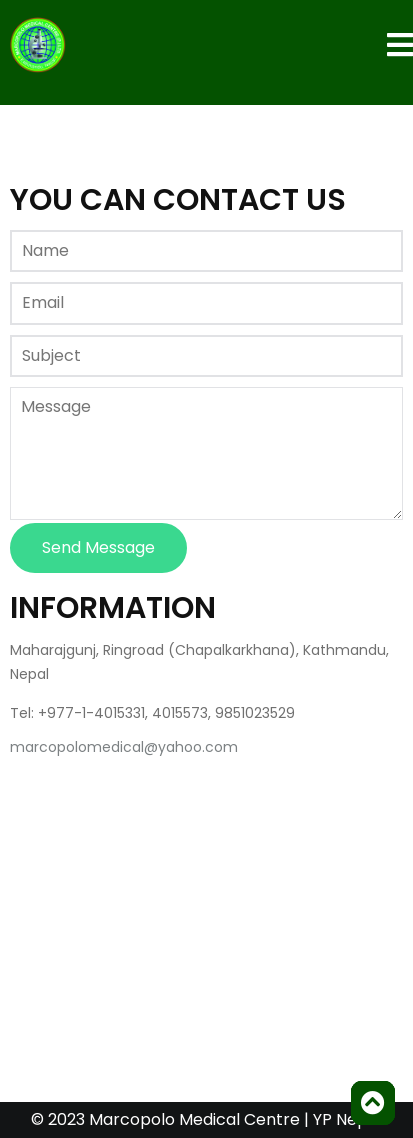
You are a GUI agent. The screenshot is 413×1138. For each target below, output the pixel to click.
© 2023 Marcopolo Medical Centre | (172, 1119)
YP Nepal (347, 1119)
